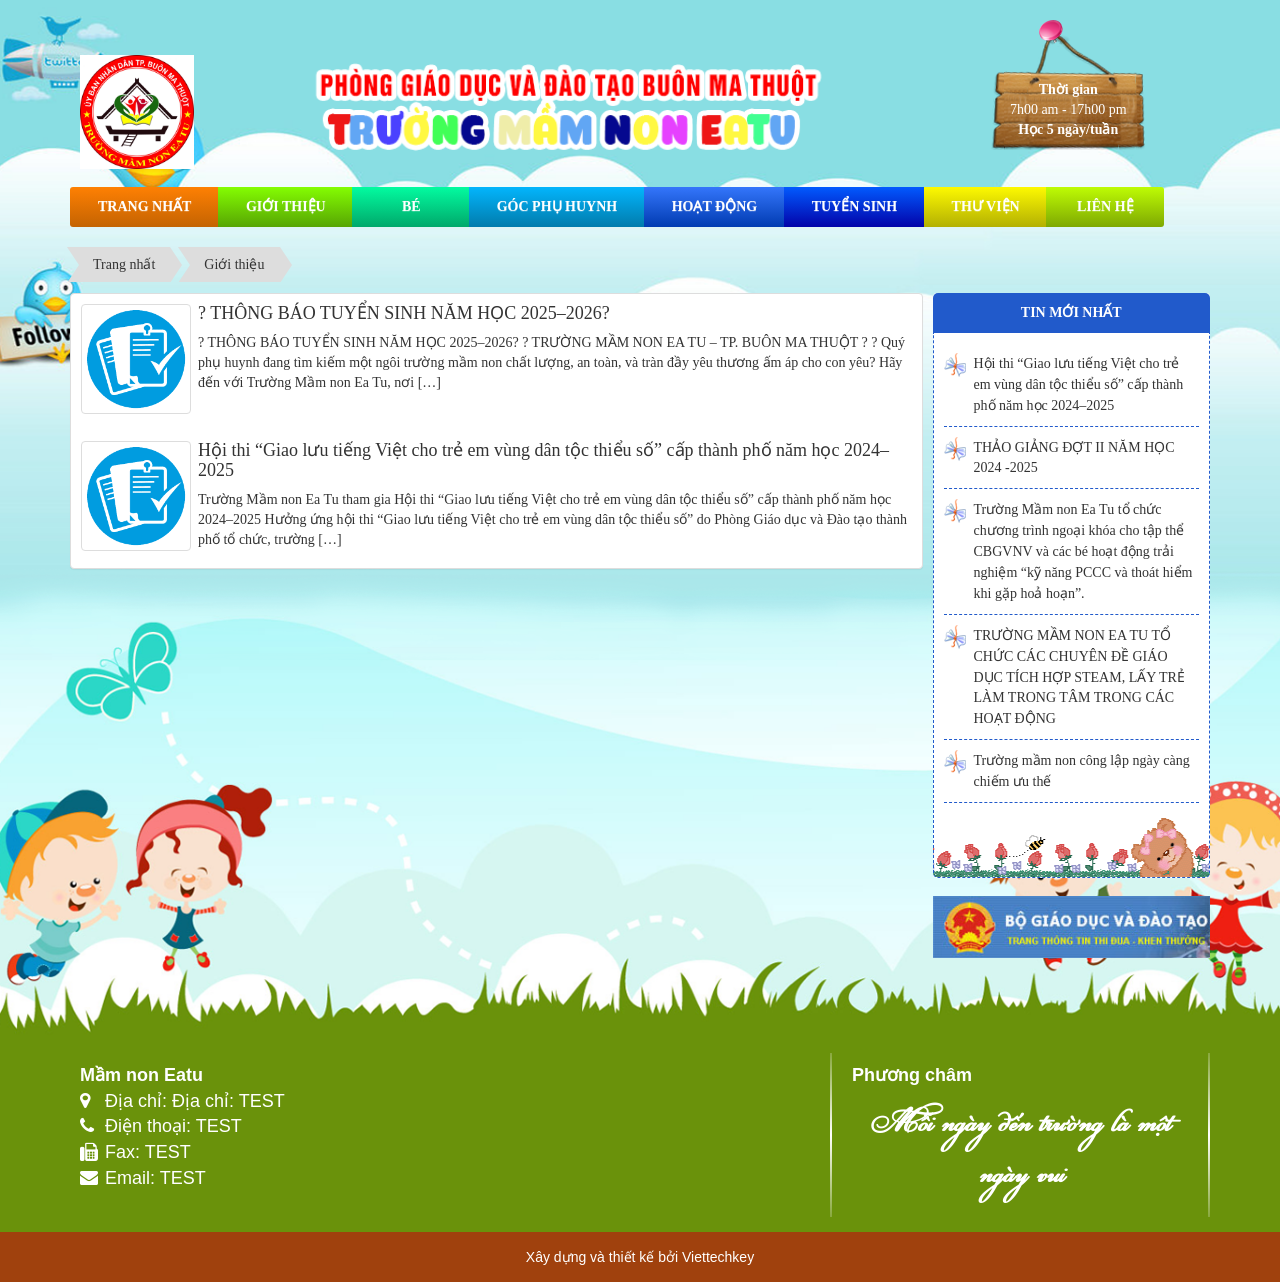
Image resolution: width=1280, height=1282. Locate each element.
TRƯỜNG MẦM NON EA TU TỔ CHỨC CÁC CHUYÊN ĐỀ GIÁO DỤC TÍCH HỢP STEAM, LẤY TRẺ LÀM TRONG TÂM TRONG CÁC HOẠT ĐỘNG (1079, 677)
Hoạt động (714, 206)
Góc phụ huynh (557, 206)
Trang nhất (144, 206)
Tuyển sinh (854, 206)
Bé (411, 206)
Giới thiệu (286, 206)
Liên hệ (1105, 206)
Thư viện (986, 206)
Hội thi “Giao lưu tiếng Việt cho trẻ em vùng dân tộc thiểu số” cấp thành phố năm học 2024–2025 (543, 460)
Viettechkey (718, 1257)
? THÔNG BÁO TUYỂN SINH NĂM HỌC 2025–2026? (404, 313)
